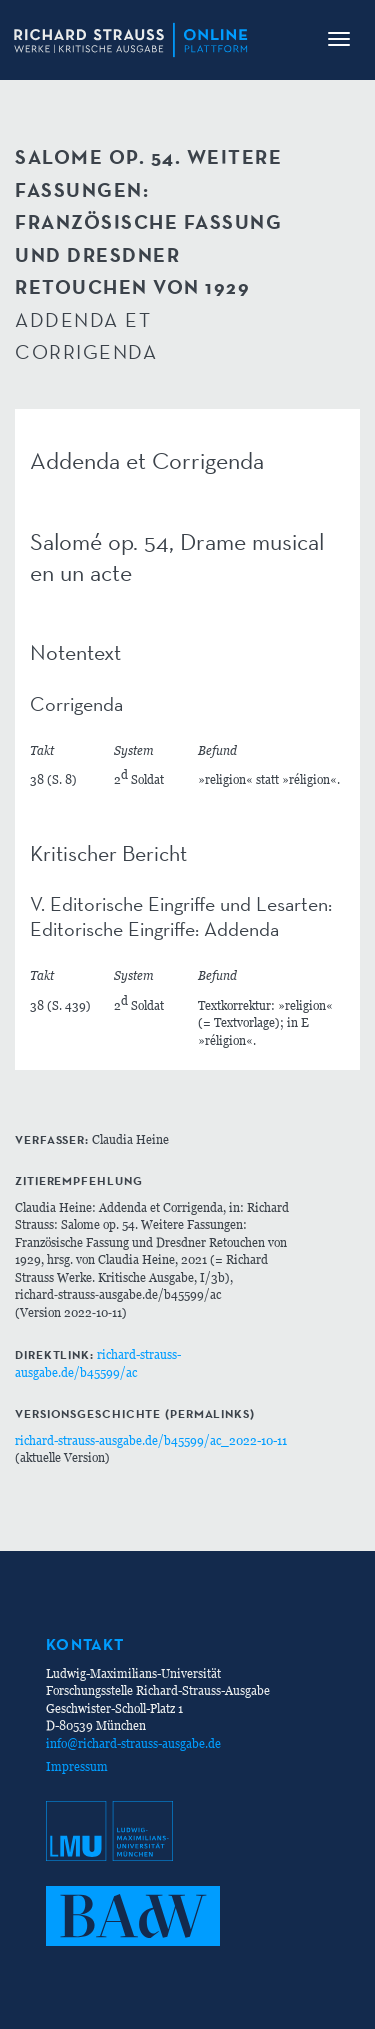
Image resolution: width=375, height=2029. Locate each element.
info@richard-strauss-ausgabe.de (133, 1743)
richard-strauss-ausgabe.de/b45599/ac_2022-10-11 (151, 1440)
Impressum (77, 1766)
